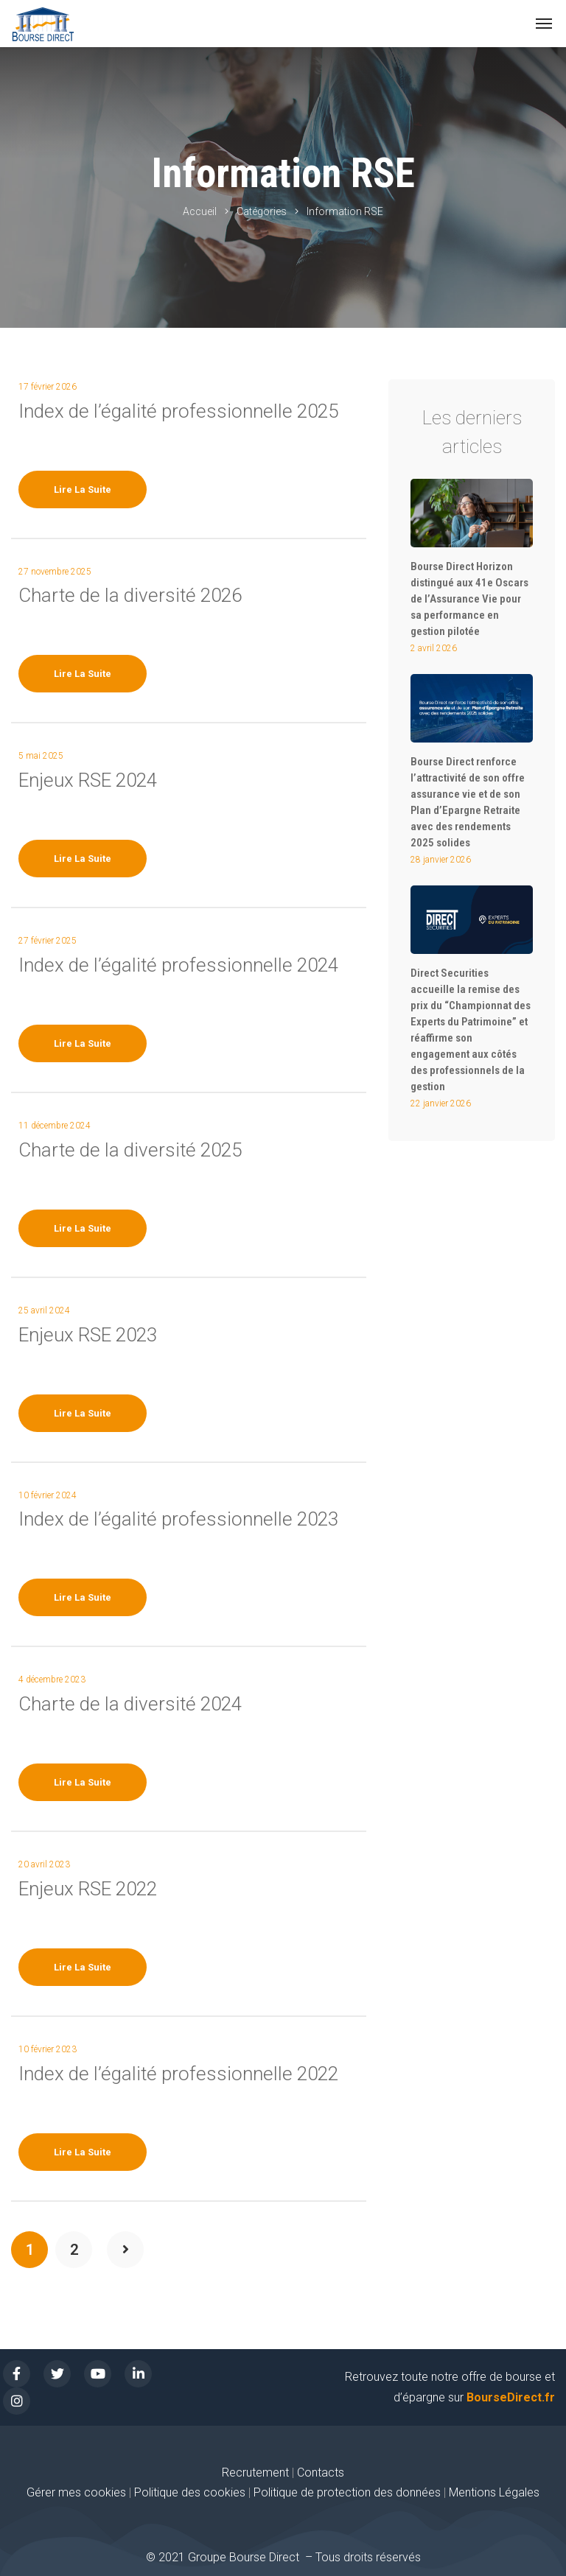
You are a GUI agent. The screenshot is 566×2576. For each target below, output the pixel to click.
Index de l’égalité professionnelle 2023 (178, 1519)
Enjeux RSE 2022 (87, 1889)
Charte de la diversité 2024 (130, 1704)
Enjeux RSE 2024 (87, 780)
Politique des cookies (191, 2492)
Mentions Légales (494, 2492)
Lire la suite (82, 489)
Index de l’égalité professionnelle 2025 (178, 411)
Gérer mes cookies (76, 2492)
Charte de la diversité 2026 (130, 595)
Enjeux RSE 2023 (87, 1335)
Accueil (200, 211)
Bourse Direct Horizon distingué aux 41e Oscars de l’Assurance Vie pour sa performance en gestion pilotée (469, 599)
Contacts (320, 2473)
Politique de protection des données (347, 2492)
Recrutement (255, 2473)
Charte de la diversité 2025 (130, 1150)
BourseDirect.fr (511, 2397)
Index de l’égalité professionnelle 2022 (178, 2074)
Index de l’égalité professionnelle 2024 (178, 965)
